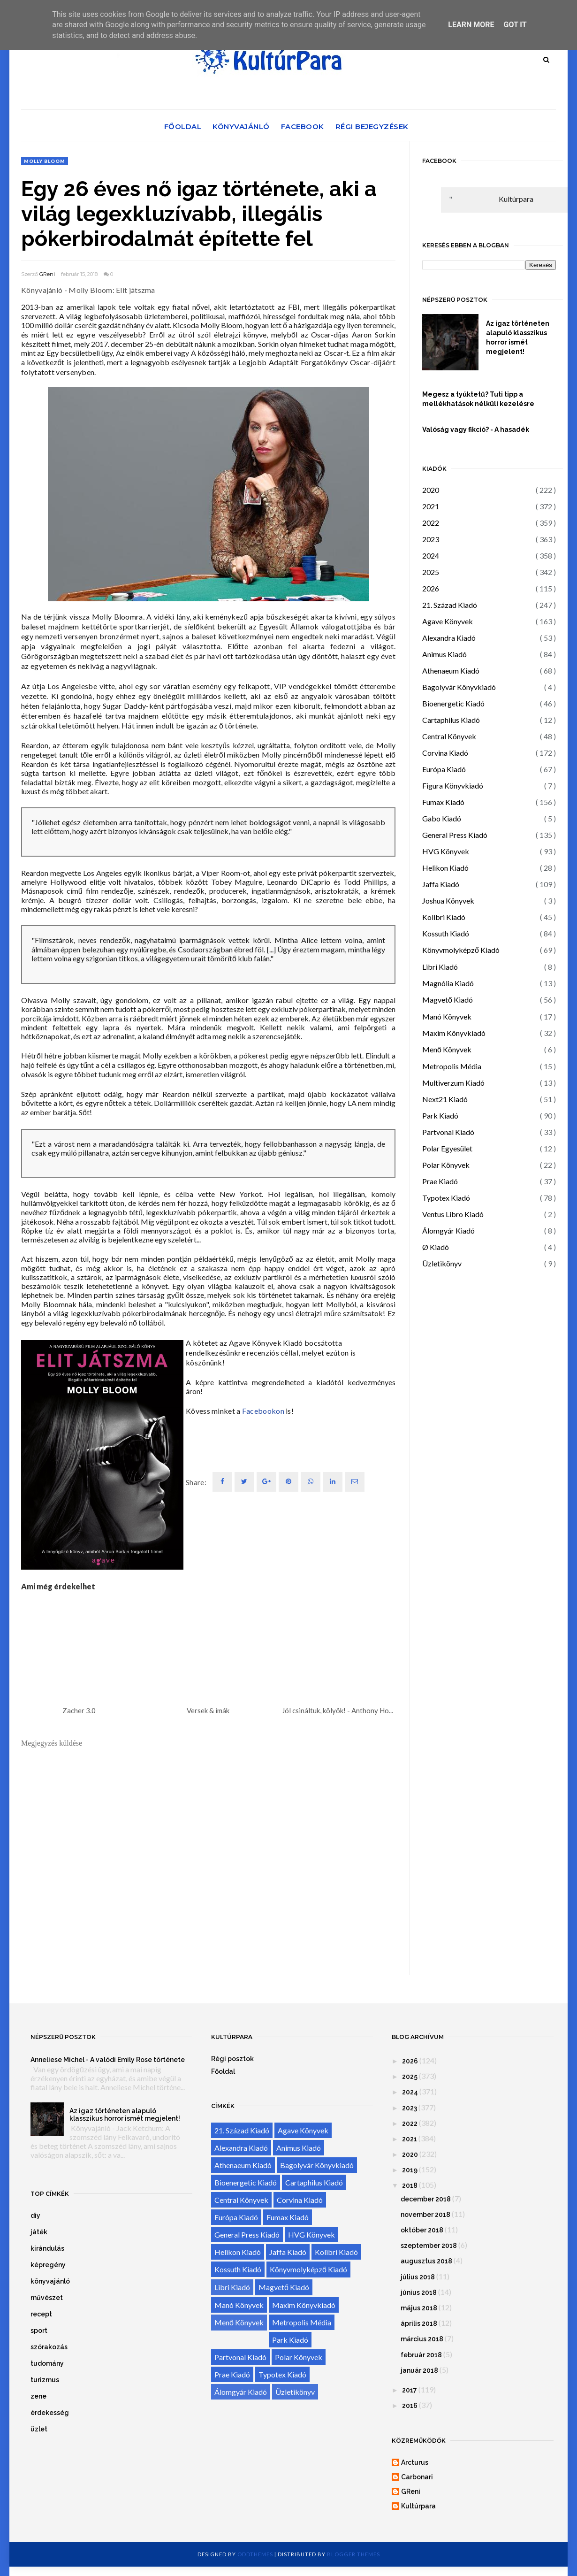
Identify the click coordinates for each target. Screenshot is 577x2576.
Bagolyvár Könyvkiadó (459, 686)
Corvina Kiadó (445, 752)
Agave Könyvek (447, 621)
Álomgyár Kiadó (448, 1230)
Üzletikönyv (442, 1263)
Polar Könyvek (446, 1164)
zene (38, 2396)
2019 (410, 2170)
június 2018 (419, 2292)
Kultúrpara (516, 198)
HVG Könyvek (445, 851)
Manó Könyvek (446, 1016)
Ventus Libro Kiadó (453, 1214)
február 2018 (421, 2355)
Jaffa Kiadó (440, 884)
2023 (430, 539)
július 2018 (418, 2277)
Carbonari (417, 2477)
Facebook (302, 126)
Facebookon (263, 1410)
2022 (430, 522)
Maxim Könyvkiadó (454, 1032)
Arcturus (414, 2462)
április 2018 (419, 2323)
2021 (430, 506)
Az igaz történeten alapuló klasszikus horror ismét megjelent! (517, 337)
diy (35, 2215)
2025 (430, 571)
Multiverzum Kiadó (453, 1082)
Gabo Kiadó (441, 818)
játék (38, 2232)
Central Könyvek (449, 736)
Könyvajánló (241, 126)
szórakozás (49, 2347)
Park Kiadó (440, 1115)
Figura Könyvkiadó (452, 785)
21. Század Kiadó (449, 604)
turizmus (44, 2380)
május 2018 (419, 2308)
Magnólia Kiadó (448, 983)
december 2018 (426, 2199)
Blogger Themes (353, 2554)
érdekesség (49, 2412)
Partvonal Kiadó (448, 1131)
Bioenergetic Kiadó (453, 703)
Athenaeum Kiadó (450, 670)
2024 (430, 555)
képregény (48, 2265)
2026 (430, 588)
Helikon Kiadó (445, 867)
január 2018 (419, 2370)
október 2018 (422, 2230)
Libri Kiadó (440, 966)
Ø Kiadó (435, 1246)
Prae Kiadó (440, 1181)
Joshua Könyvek (448, 900)
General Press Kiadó (454, 834)
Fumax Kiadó (443, 801)
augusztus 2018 (426, 2261)
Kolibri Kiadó (443, 916)
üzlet (38, 2429)
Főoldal (183, 126)
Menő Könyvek (446, 1049)
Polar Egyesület (447, 1148)
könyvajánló (50, 2281)
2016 (410, 2405)
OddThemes (255, 2554)
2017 (409, 2390)
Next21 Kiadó (445, 1099)
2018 (410, 2185)
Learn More (471, 24)
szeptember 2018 (429, 2245)
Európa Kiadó (444, 769)
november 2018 (425, 2214)
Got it (514, 24)
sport (38, 2330)
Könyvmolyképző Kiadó (461, 949)
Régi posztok (232, 2058)
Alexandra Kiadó (449, 637)
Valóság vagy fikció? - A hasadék (475, 429)
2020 (430, 489)
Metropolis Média (451, 1066)
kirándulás (47, 2248)
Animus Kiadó (444, 654)
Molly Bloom (44, 161)
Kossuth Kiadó (445, 933)
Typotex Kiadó (446, 1197)
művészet (46, 2297)
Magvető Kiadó (447, 999)
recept (41, 2314)
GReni (47, 274)
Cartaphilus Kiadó (451, 719)
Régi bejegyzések (372, 126)
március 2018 (422, 2339)
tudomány (47, 2363)
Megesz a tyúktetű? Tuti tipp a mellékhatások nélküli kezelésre (478, 399)
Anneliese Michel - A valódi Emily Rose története (107, 2059)
